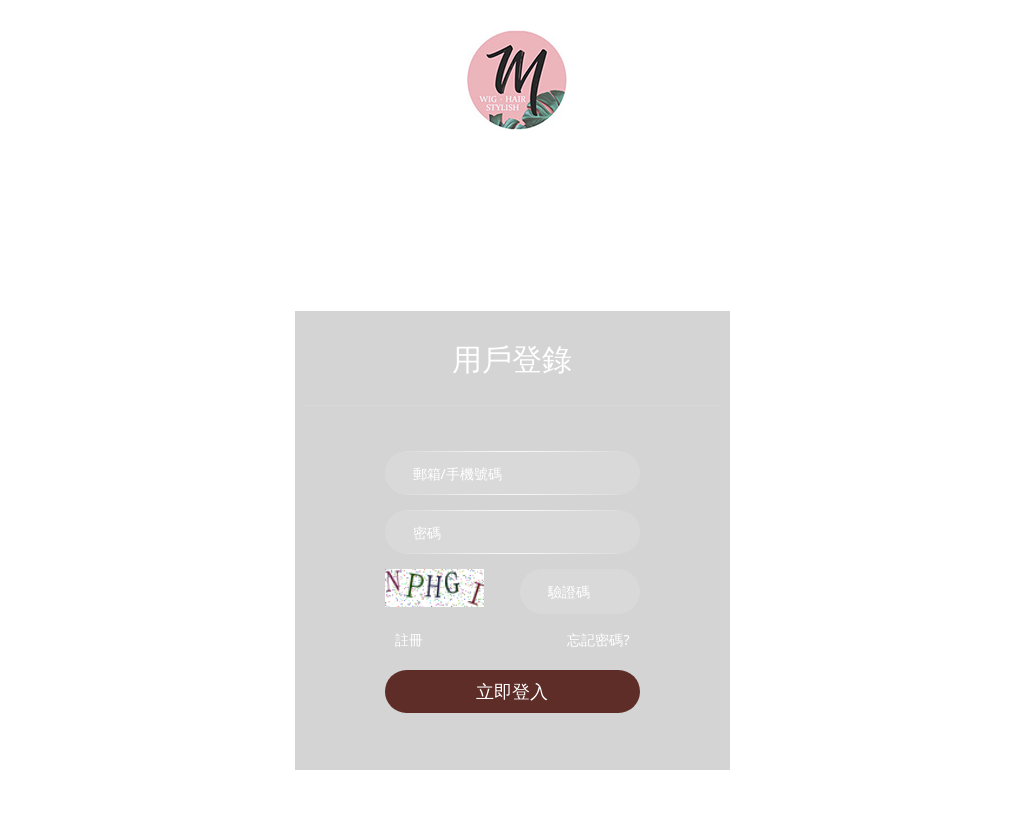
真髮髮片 (336, 187)
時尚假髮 (232, 187)
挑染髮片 (528, 187)
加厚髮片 (432, 187)
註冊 (409, 639)
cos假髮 (808, 187)
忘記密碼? (598, 639)
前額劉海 (716, 187)
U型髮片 (622, 187)
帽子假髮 (901, 187)
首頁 (33, 187)
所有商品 (121, 187)
